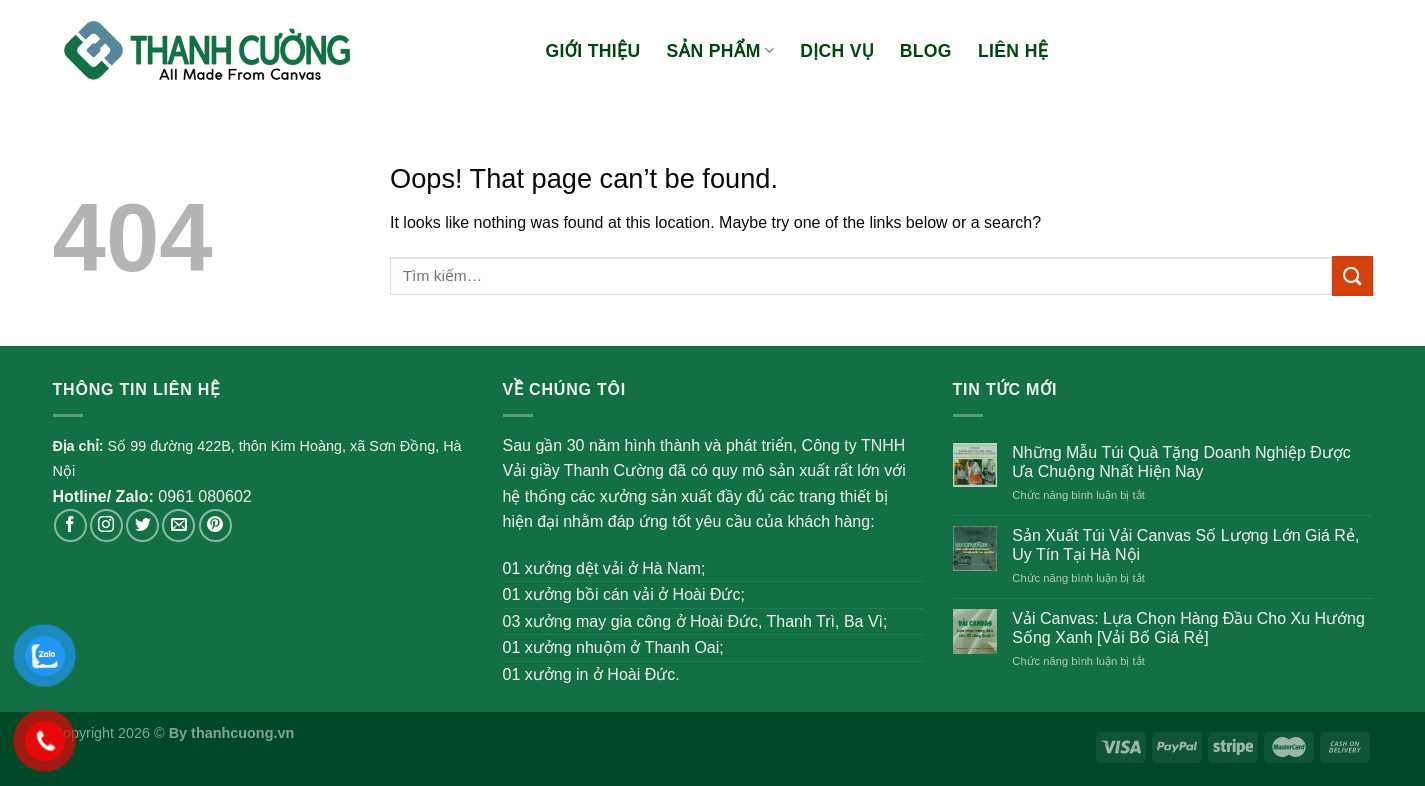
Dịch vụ (836, 51)
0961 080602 (204, 496)
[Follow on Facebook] (70, 525)
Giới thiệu (593, 51)
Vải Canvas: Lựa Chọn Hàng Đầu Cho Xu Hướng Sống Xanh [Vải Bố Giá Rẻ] (1188, 628)
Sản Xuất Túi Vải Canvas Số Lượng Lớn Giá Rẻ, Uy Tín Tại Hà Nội (1185, 545)
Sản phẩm (721, 51)
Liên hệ (1013, 51)
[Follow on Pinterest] (215, 525)
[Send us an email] (178, 525)
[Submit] (1352, 275)
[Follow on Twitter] (142, 525)
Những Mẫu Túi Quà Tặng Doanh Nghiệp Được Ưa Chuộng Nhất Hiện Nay (1181, 462)
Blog (926, 51)
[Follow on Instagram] (106, 525)
